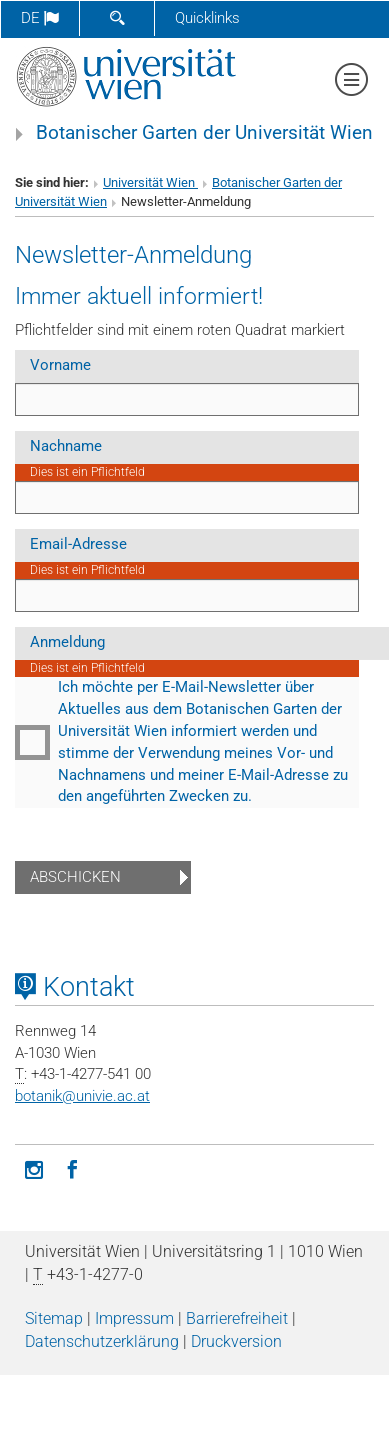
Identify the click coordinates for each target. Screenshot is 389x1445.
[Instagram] (34, 1168)
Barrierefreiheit (237, 1318)
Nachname (66, 446)
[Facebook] (72, 1168)
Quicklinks (207, 18)
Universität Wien (150, 182)
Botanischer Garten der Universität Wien (204, 133)
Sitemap (54, 1318)
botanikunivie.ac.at (82, 1096)
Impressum (134, 1318)
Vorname (60, 365)
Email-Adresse (78, 544)
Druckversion (236, 1341)
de (40, 18)
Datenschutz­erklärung (102, 1341)
